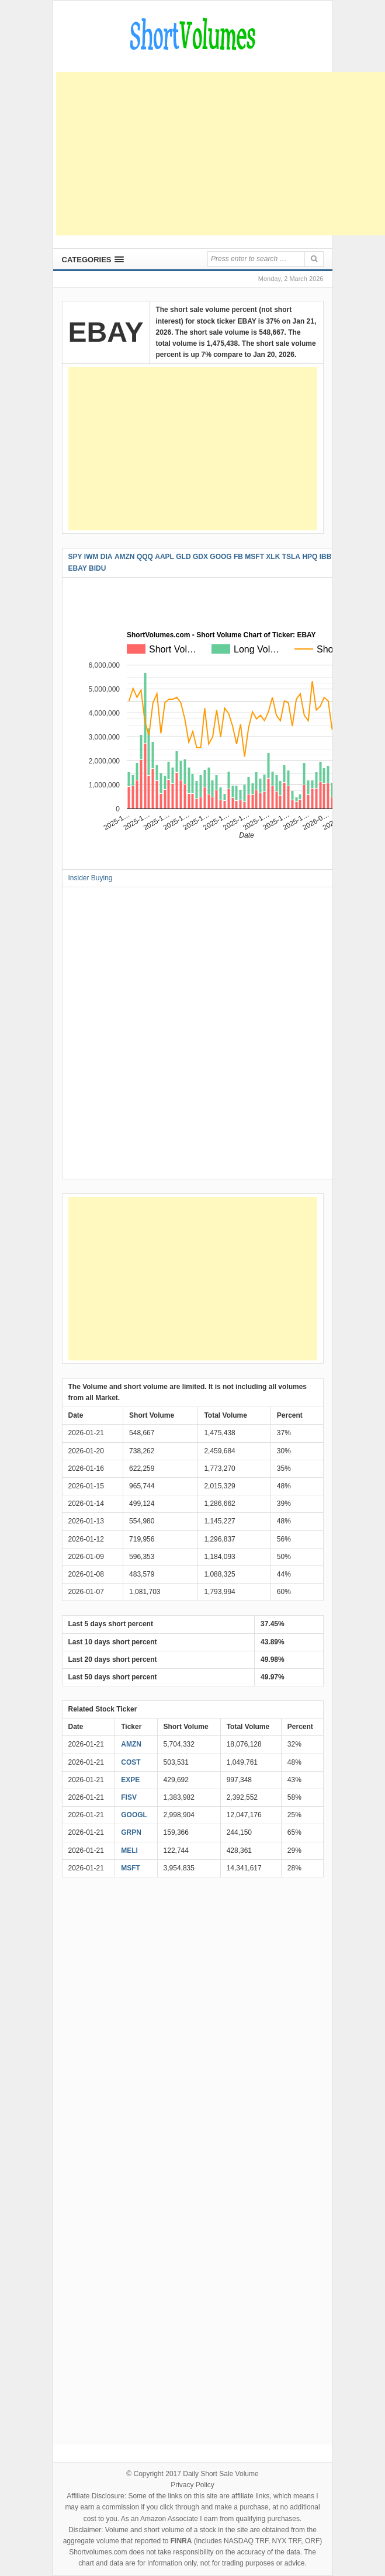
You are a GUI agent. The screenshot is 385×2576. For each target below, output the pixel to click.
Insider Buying (90, 878)
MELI (129, 1850)
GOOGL (134, 1815)
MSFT (130, 1868)
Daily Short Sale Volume (220, 2474)
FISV (129, 1797)
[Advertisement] (220, 153)
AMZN (131, 1744)
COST (130, 1762)
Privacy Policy (192, 2485)
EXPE (130, 1780)
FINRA (181, 2541)
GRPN (131, 1832)
